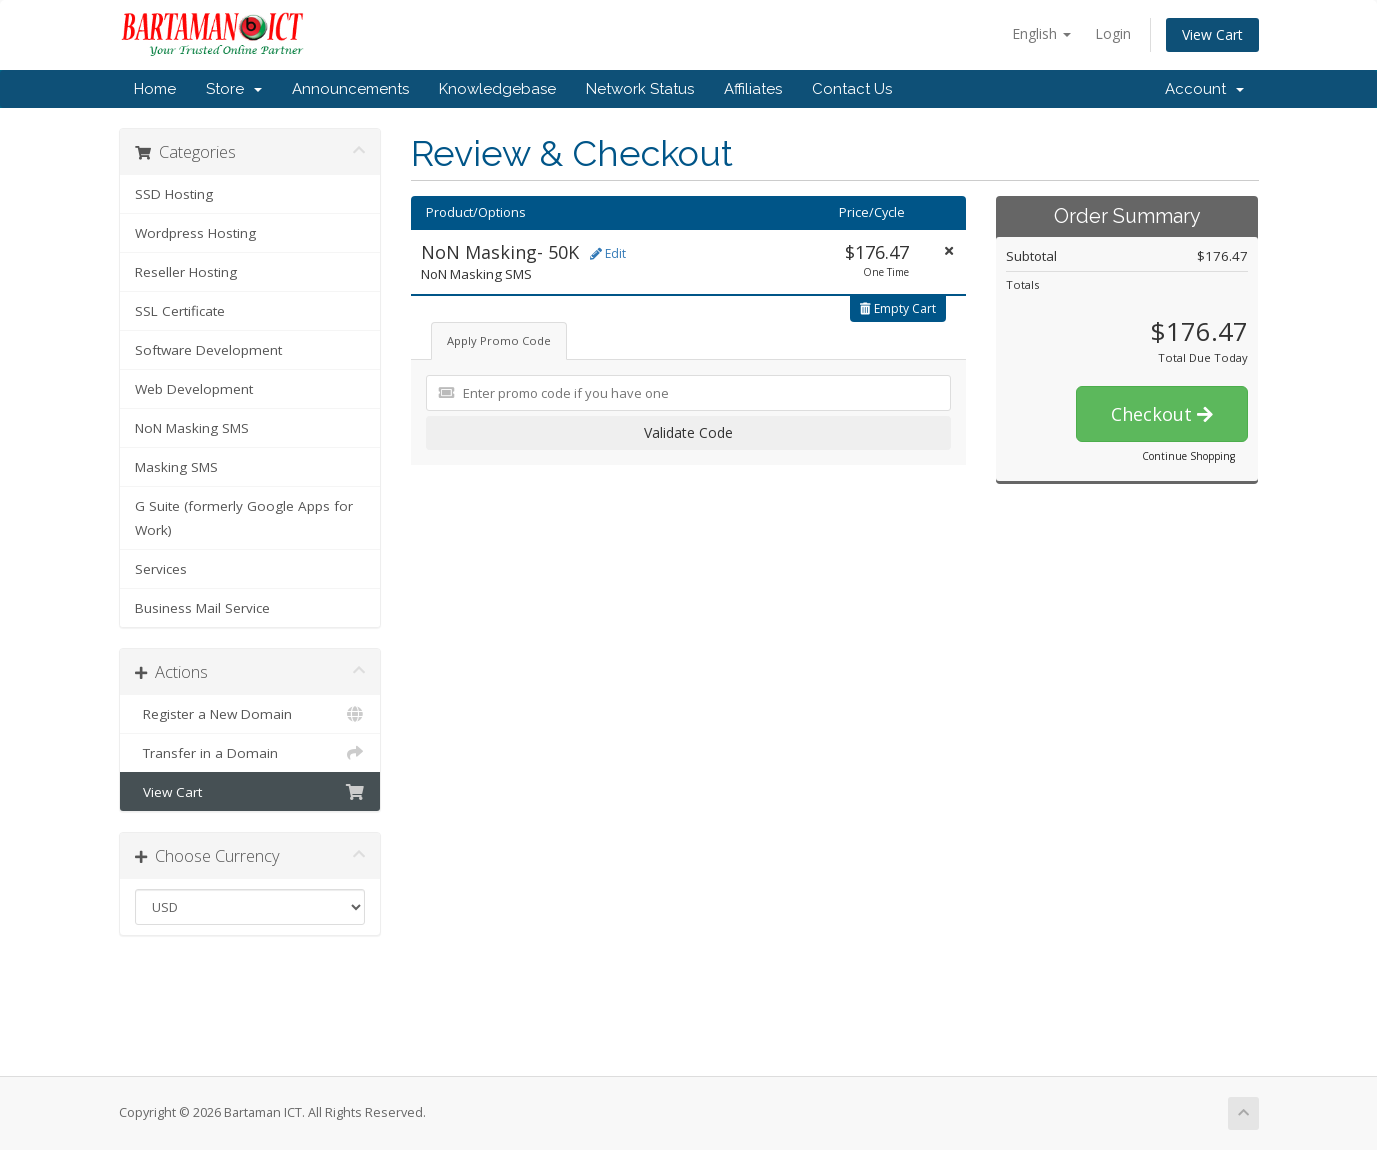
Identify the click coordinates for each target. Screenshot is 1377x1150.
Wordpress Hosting (195, 233)
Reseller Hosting (186, 272)
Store (234, 89)
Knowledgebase (497, 89)
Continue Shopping (1188, 456)
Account (1204, 89)
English (1041, 33)
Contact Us (852, 89)
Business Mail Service (202, 608)
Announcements (350, 89)
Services (161, 569)
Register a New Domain (250, 714)
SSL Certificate (180, 311)
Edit (608, 253)
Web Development (194, 389)
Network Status (640, 89)
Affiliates (753, 89)
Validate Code (688, 432)
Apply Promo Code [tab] (499, 340)
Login (1113, 33)
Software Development (208, 350)
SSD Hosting (174, 194)
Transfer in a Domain (250, 753)
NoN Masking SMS (192, 428)
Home (155, 89)
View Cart (1212, 34)
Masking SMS (176, 467)
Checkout (1162, 414)
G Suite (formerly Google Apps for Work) (244, 518)
